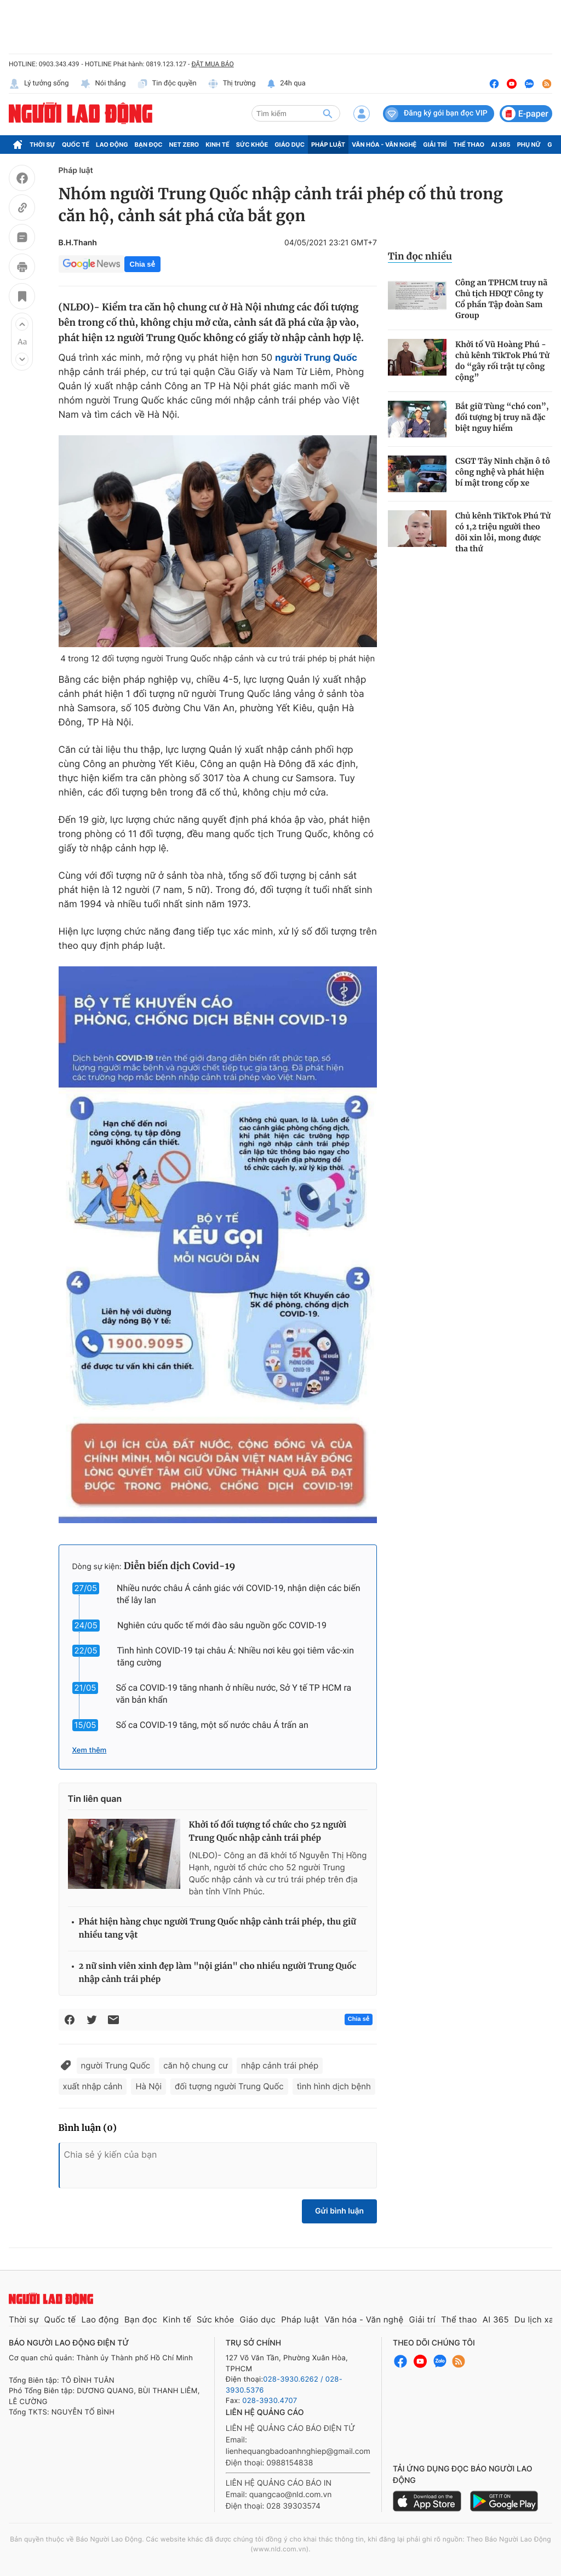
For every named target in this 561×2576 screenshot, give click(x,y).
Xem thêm (89, 1750)
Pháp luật (328, 144)
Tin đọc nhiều (420, 256)
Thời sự (42, 144)
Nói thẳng (103, 83)
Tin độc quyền (167, 83)
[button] (21, 324)
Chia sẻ (142, 264)
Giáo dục (289, 144)
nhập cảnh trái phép (279, 2065)
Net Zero (184, 144)
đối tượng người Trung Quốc (229, 2086)
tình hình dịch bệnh (334, 2086)
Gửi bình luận (339, 2211)
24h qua (286, 83)
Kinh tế (217, 144)
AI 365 (500, 144)
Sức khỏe (252, 144)
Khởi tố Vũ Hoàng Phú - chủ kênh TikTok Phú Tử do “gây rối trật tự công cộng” (502, 360)
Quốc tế (75, 144)
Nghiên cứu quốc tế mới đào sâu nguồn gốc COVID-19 (222, 1625)
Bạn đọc (149, 144)
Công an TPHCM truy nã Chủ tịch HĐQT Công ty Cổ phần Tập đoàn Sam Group (501, 299)
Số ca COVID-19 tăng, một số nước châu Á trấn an (212, 1725)
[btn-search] (327, 113)
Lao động (112, 144)
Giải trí (434, 144)
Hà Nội (148, 2086)
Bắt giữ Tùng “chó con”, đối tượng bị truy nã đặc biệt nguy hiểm (502, 417)
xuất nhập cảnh (93, 2086)
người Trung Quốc (116, 2065)
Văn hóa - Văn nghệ (384, 144)
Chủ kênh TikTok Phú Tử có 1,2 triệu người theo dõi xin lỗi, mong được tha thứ (503, 532)
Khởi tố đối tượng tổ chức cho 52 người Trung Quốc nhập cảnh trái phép (268, 1831)
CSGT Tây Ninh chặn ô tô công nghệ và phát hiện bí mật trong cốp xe (502, 472)
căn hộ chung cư (195, 2065)
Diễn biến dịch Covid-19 (180, 1566)
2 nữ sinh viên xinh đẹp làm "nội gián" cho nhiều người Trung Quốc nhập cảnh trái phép (218, 1973)
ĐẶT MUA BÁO (212, 64)
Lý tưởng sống (39, 83)
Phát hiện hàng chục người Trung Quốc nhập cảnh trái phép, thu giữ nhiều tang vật (217, 1928)
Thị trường (232, 83)
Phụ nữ (529, 144)
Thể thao (468, 144)
